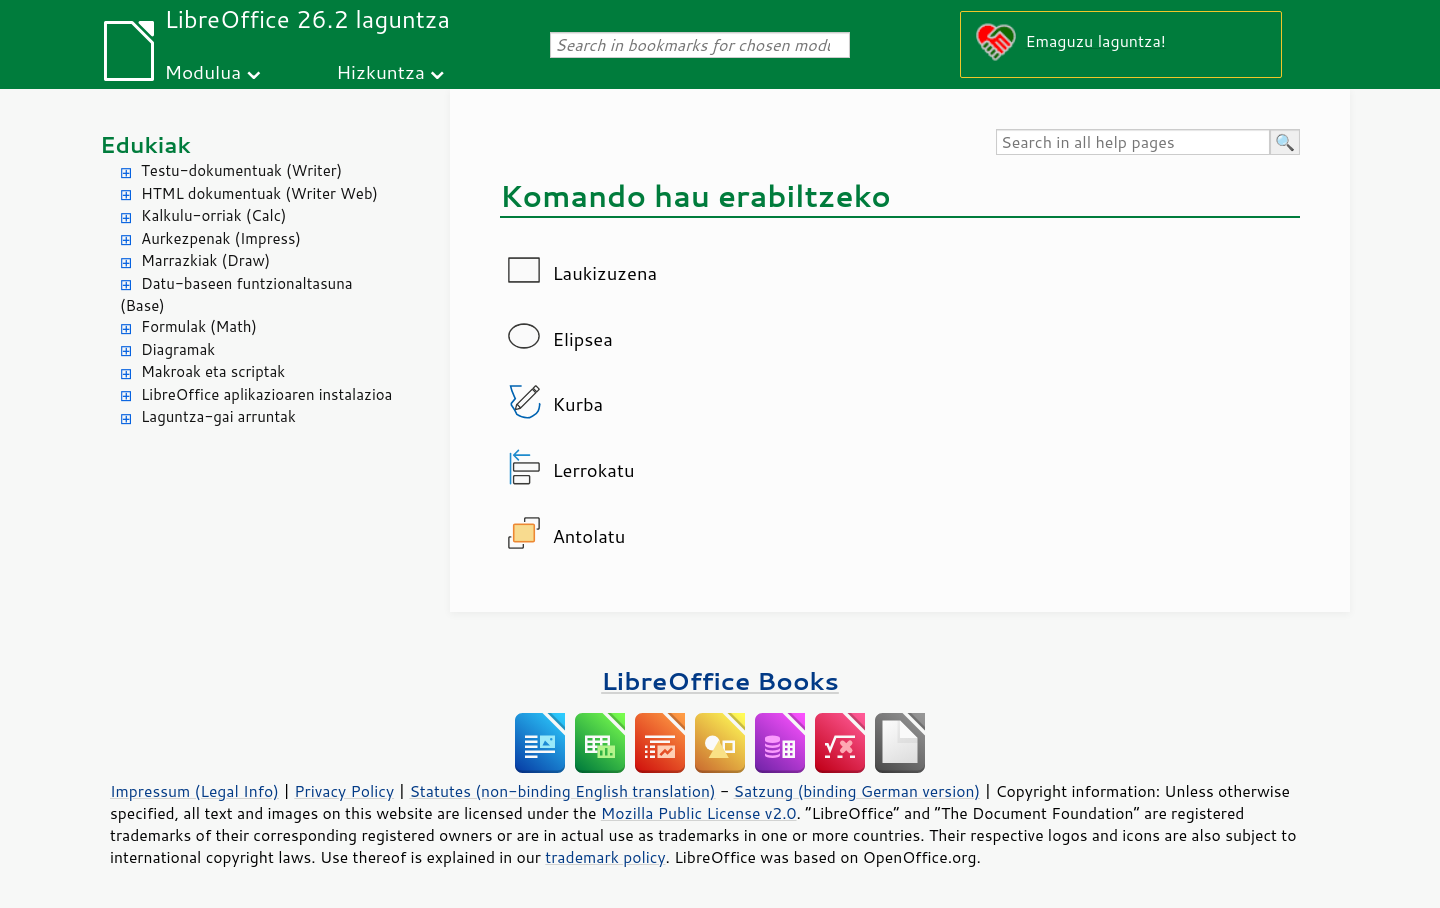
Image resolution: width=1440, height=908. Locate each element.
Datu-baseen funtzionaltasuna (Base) (236, 295)
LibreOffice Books (720, 680)
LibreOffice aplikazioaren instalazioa (266, 394)
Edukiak (145, 144)
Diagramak (178, 349)
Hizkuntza (380, 71)
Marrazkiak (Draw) (205, 260)
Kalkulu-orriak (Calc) (213, 215)
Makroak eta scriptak (213, 371)
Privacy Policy (344, 791)
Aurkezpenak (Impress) (221, 238)
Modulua (202, 71)
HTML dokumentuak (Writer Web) (259, 193)
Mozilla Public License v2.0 (699, 813)
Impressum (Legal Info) (194, 791)
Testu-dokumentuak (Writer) (241, 170)
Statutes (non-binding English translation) (562, 791)
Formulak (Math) (199, 326)
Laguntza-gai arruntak (218, 416)
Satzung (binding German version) (857, 791)
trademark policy (605, 857)
